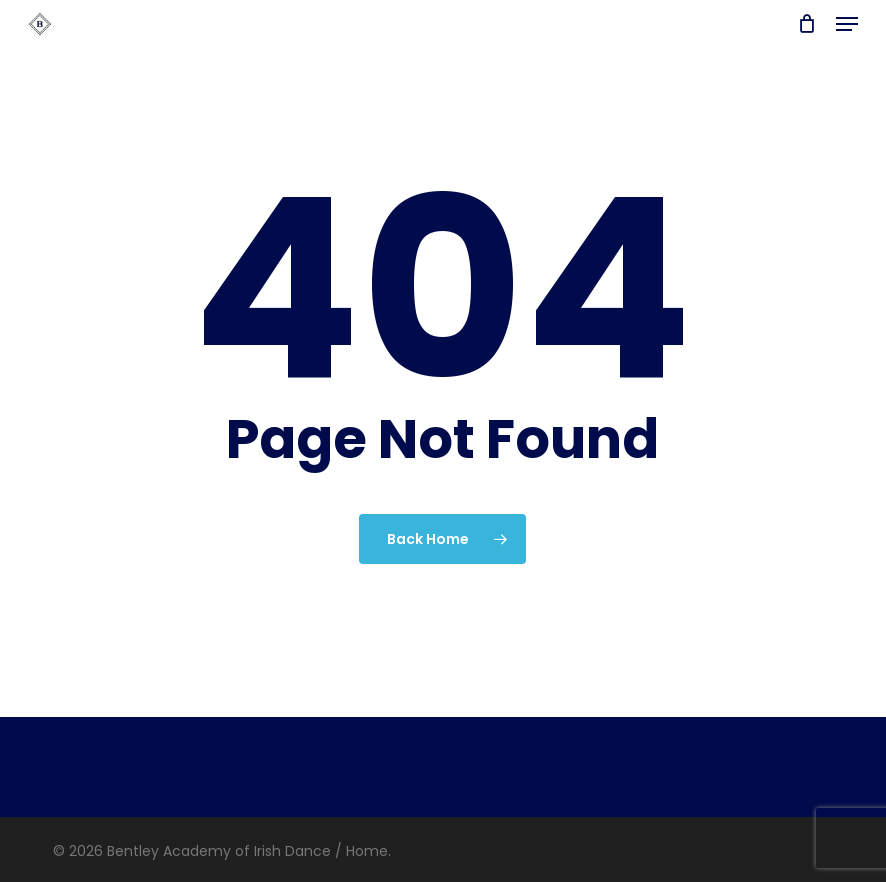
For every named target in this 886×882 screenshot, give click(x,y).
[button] (847, 24)
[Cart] (806, 24)
